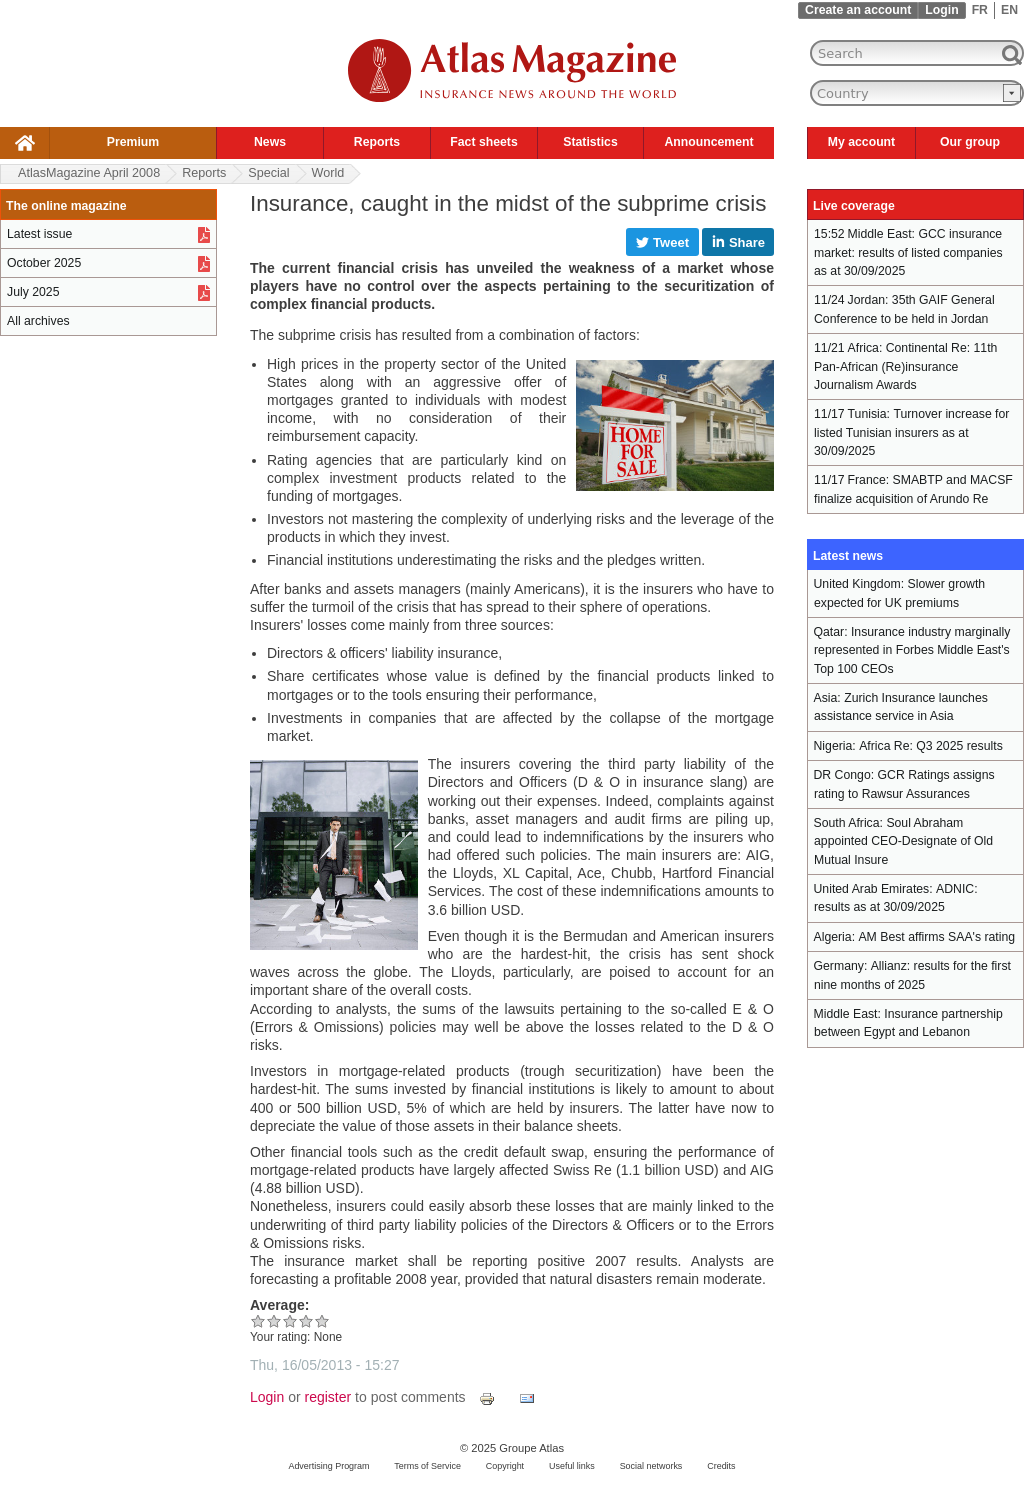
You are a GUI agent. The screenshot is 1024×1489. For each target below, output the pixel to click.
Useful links (572, 1466)
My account (861, 142)
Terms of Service (427, 1466)
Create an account (858, 10)
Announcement (708, 142)
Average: (279, 1305)
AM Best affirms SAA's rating (936, 937)
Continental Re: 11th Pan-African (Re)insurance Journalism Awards (905, 366)
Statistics (590, 142)
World (328, 173)
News (270, 142)
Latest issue (39, 234)
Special (268, 173)
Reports (377, 142)
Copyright (505, 1466)
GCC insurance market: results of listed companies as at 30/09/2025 (908, 252)
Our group (970, 142)
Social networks (651, 1466)
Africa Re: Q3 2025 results (931, 746)
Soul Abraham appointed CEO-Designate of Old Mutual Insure (903, 841)
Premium (133, 142)
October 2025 (44, 263)
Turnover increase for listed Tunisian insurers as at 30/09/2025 (911, 432)
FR (980, 10)
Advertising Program (328, 1466)
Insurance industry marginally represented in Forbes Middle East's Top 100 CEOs (912, 650)
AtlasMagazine (89, 173)
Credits (721, 1466)
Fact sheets (483, 142)
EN (1009, 10)
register (328, 1397)
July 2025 (33, 292)
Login (941, 10)
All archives (38, 321)
